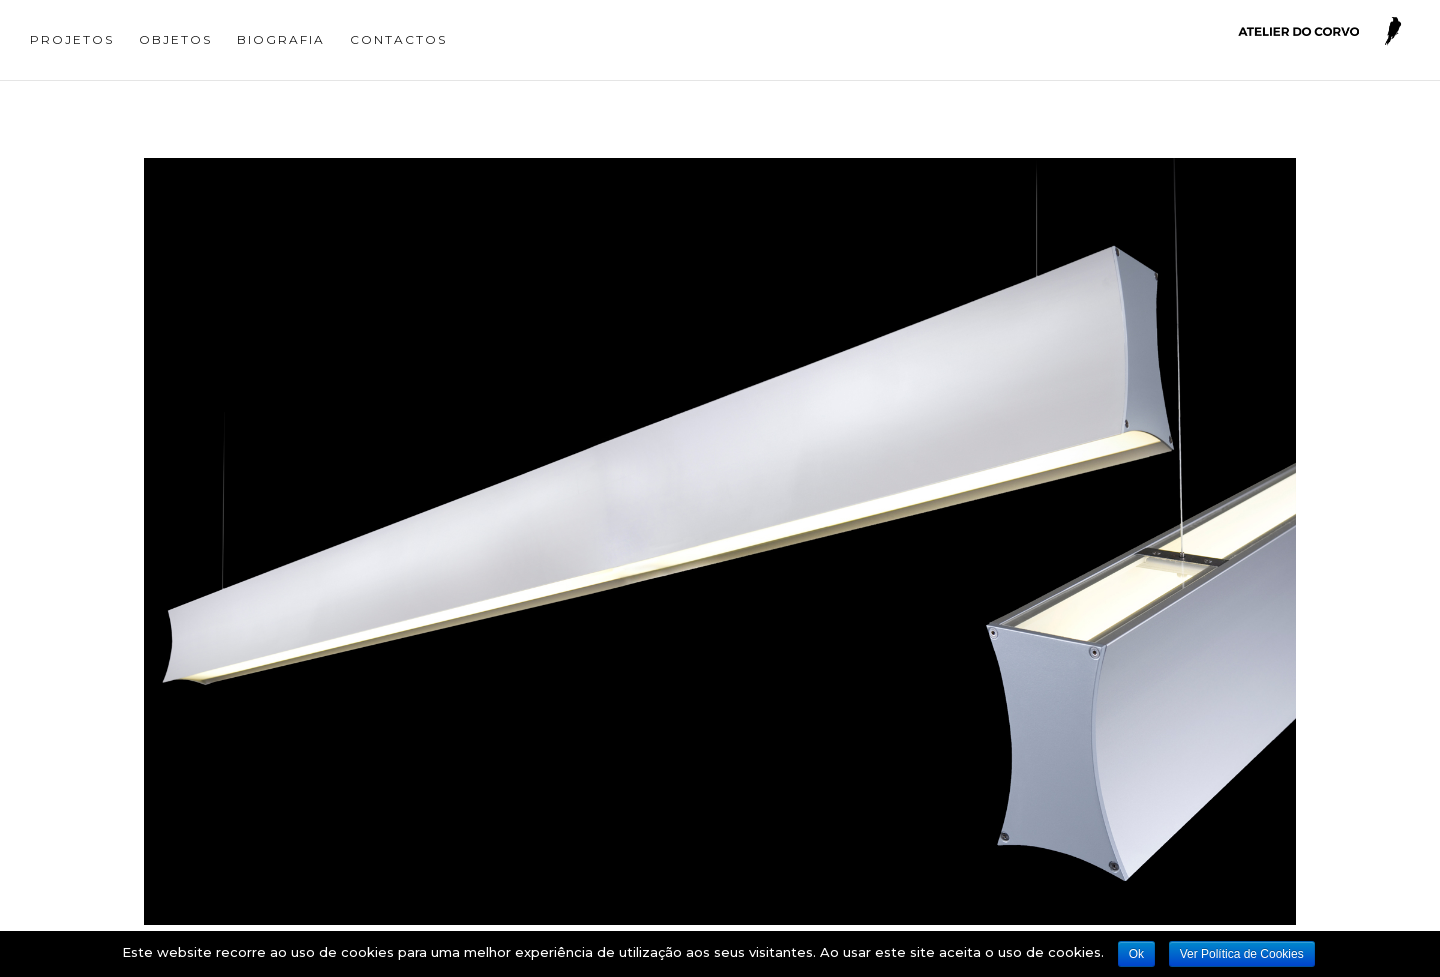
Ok (1136, 954)
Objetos (175, 40)
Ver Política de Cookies (1242, 954)
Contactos (398, 40)
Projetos (72, 40)
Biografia (281, 40)
